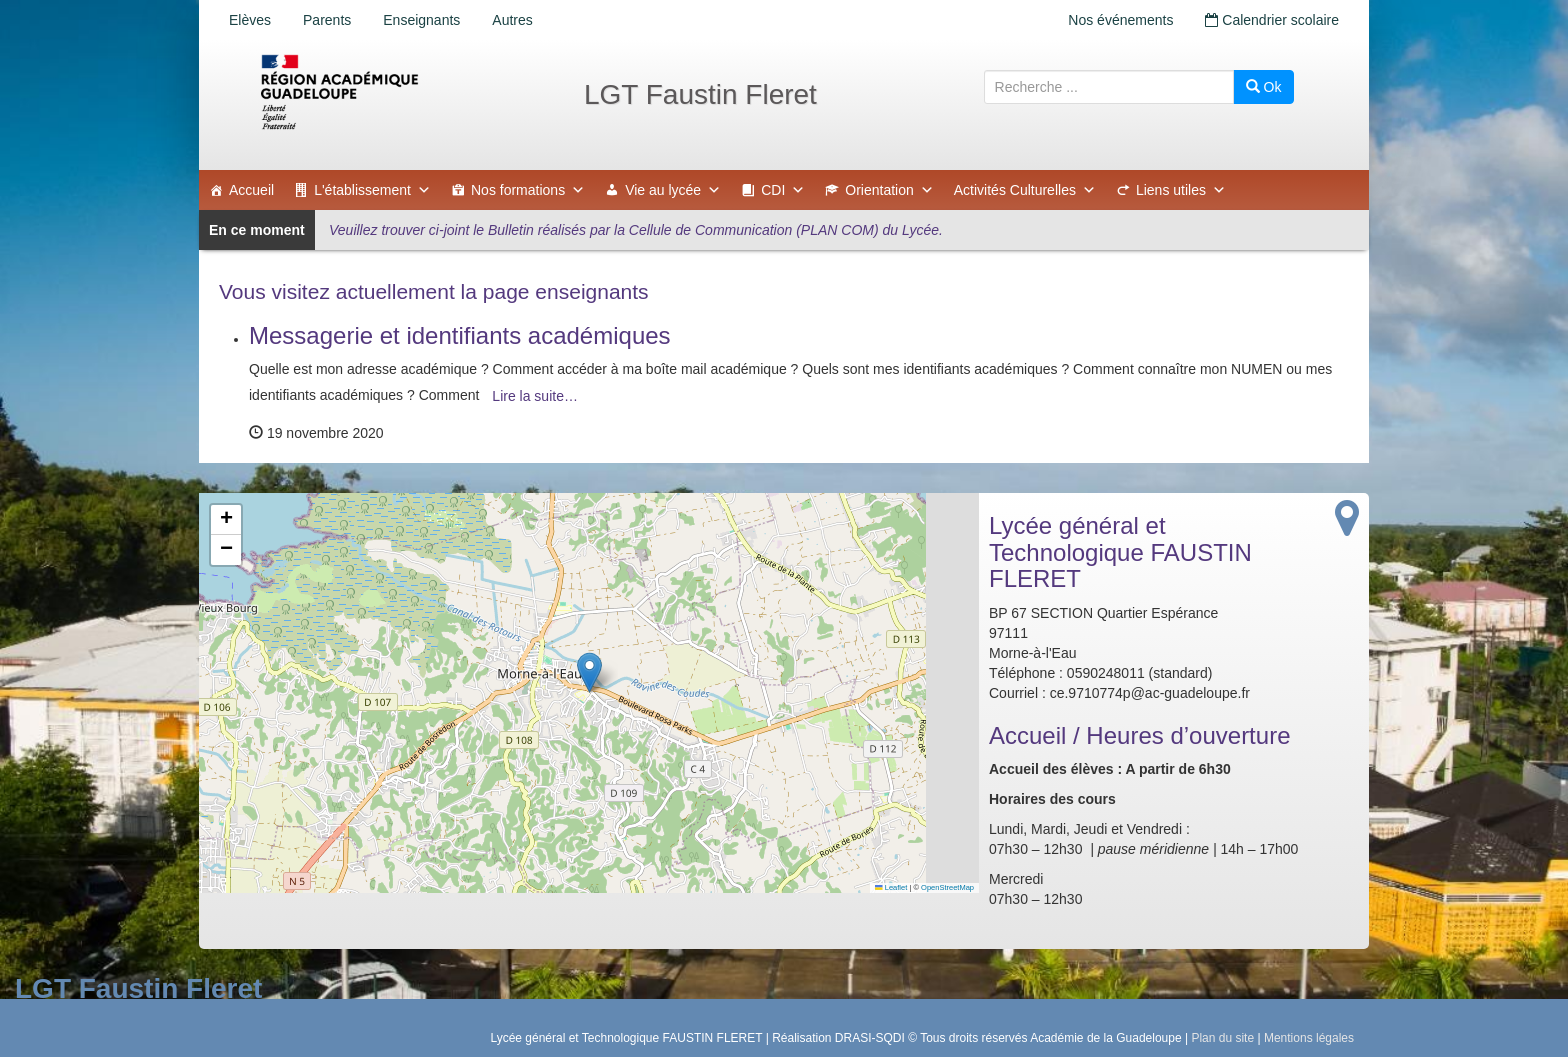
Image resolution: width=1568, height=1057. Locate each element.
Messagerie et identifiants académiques (460, 335)
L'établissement (372, 190)
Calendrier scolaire (1272, 20)
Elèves (250, 20)
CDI (783, 190)
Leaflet (891, 887)
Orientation (889, 190)
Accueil (251, 190)
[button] (589, 672)
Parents (327, 20)
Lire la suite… (535, 396)
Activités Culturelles (1025, 190)
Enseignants (421, 20)
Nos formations (528, 190)
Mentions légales (1309, 1038)
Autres (512, 20)
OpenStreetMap (947, 887)
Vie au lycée (673, 190)
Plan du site (1222, 1038)
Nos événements (1120, 20)
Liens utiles (1181, 190)
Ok (1264, 87)
